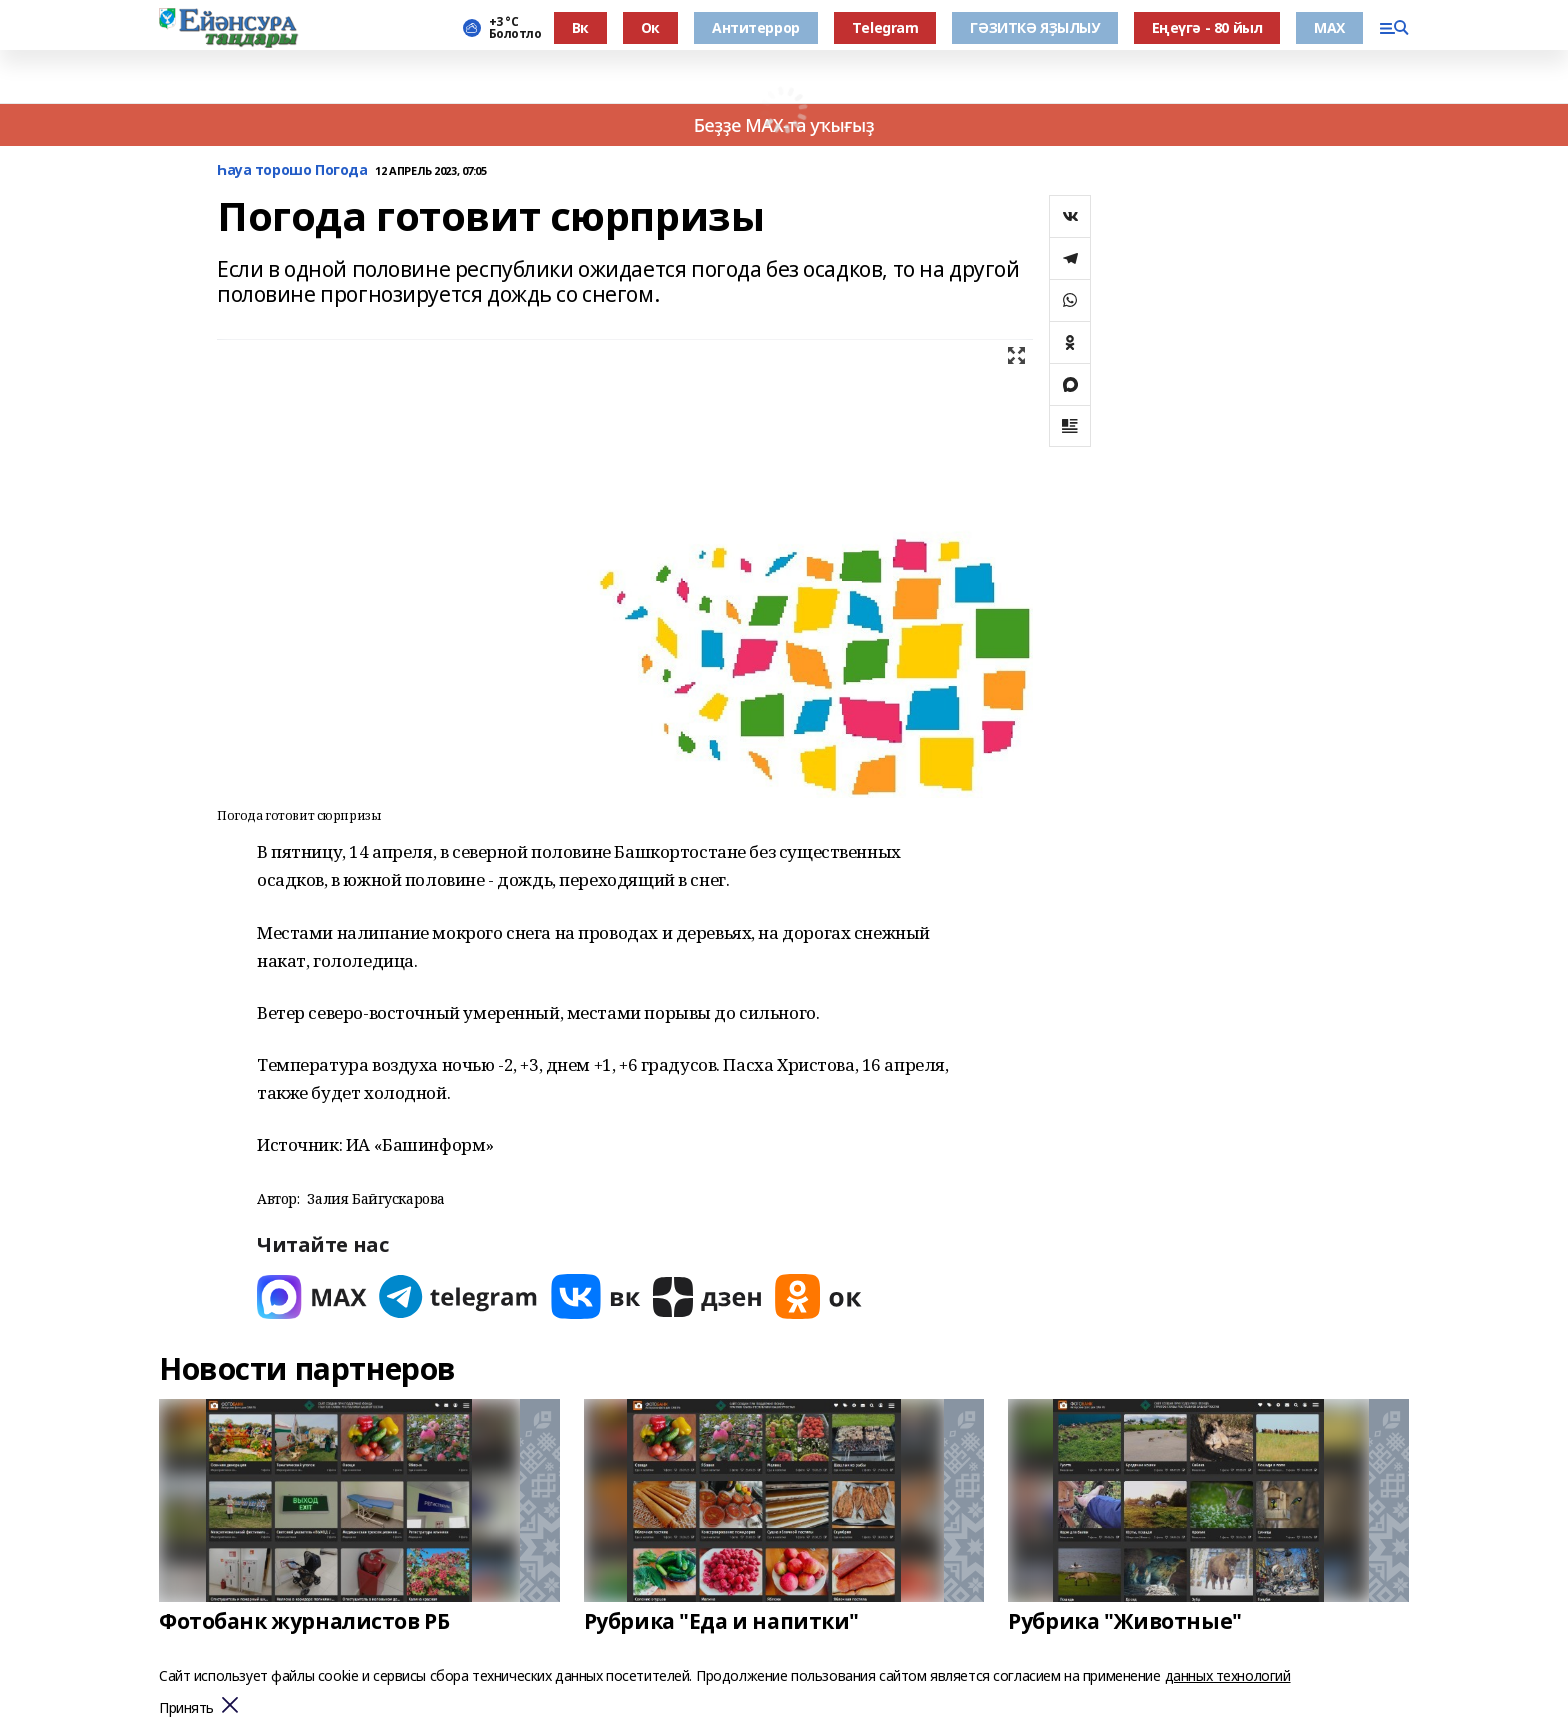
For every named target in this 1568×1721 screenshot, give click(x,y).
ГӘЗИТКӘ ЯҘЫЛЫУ (1034, 27)
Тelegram (885, 27)
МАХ (1329, 27)
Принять (186, 1708)
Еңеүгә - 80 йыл (1207, 27)
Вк (580, 27)
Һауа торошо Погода (292, 170)
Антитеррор (756, 27)
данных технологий (1228, 1675)
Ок (650, 27)
